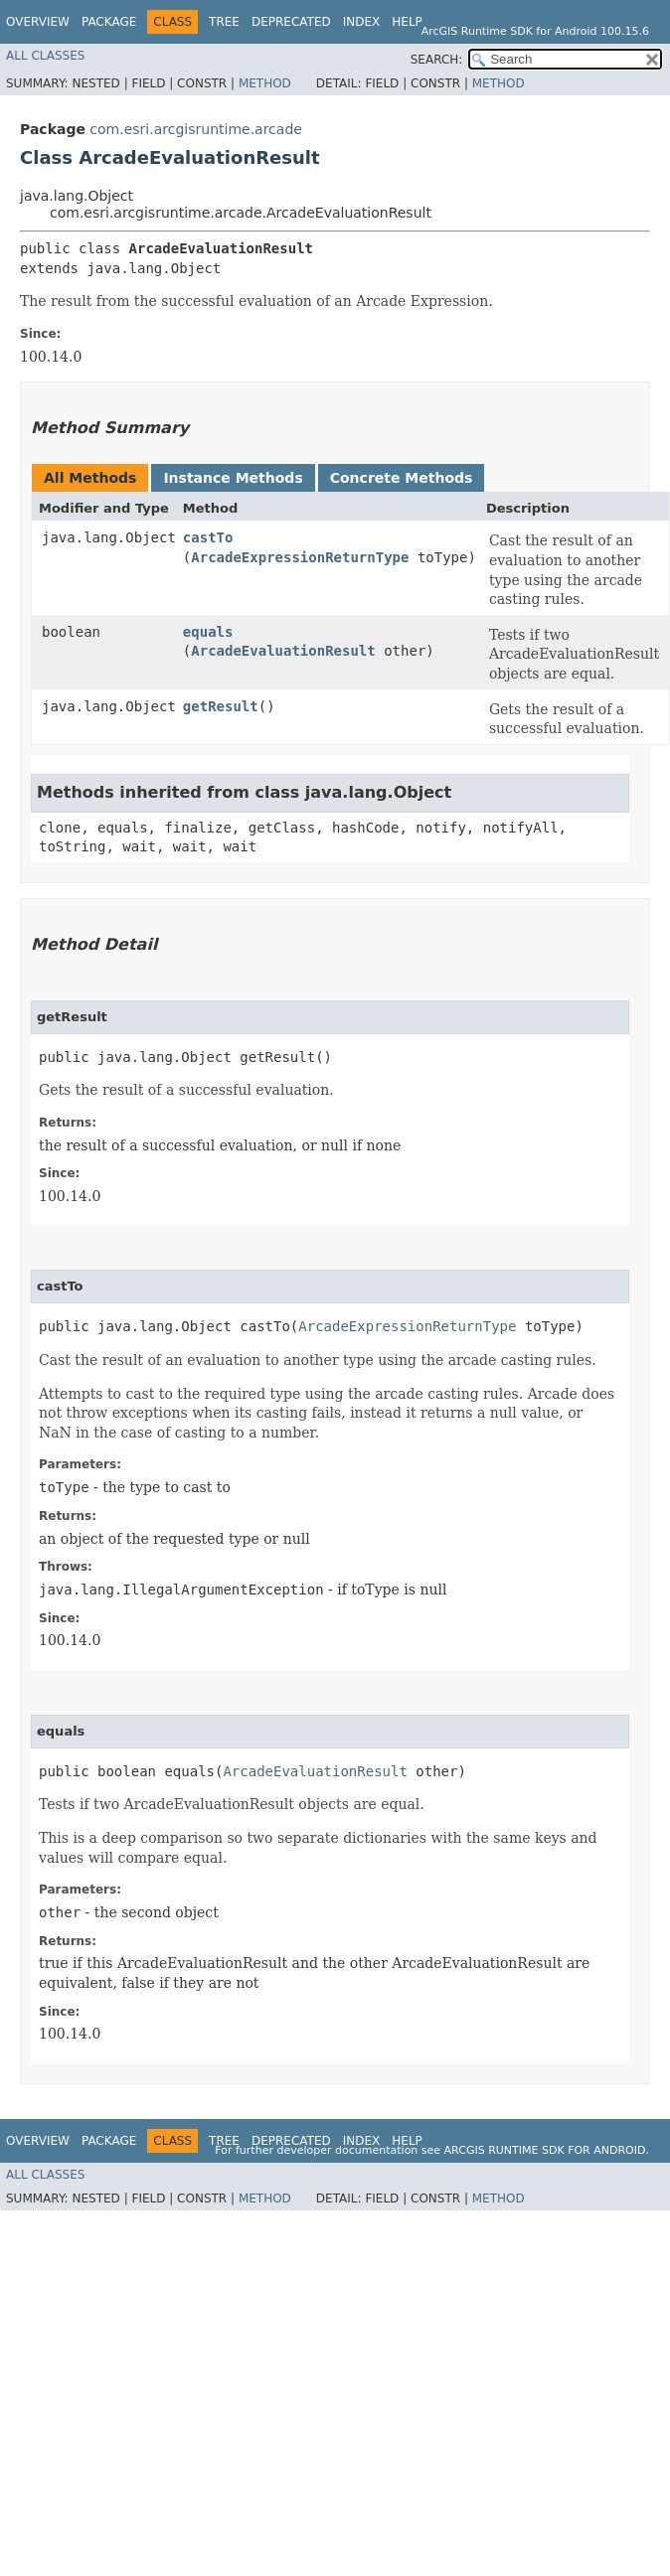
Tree (224, 22)
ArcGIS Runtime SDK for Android (545, 2150)
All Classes (45, 56)
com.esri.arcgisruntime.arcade (195, 129)
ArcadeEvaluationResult (283, 651)
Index (362, 22)
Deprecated (291, 22)
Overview (38, 22)
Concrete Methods (401, 478)
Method (265, 83)
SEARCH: (437, 60)
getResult (220, 706)
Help (407, 22)
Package (109, 22)
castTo (208, 537)
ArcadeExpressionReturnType (300, 557)
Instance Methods (232, 478)
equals (208, 632)
